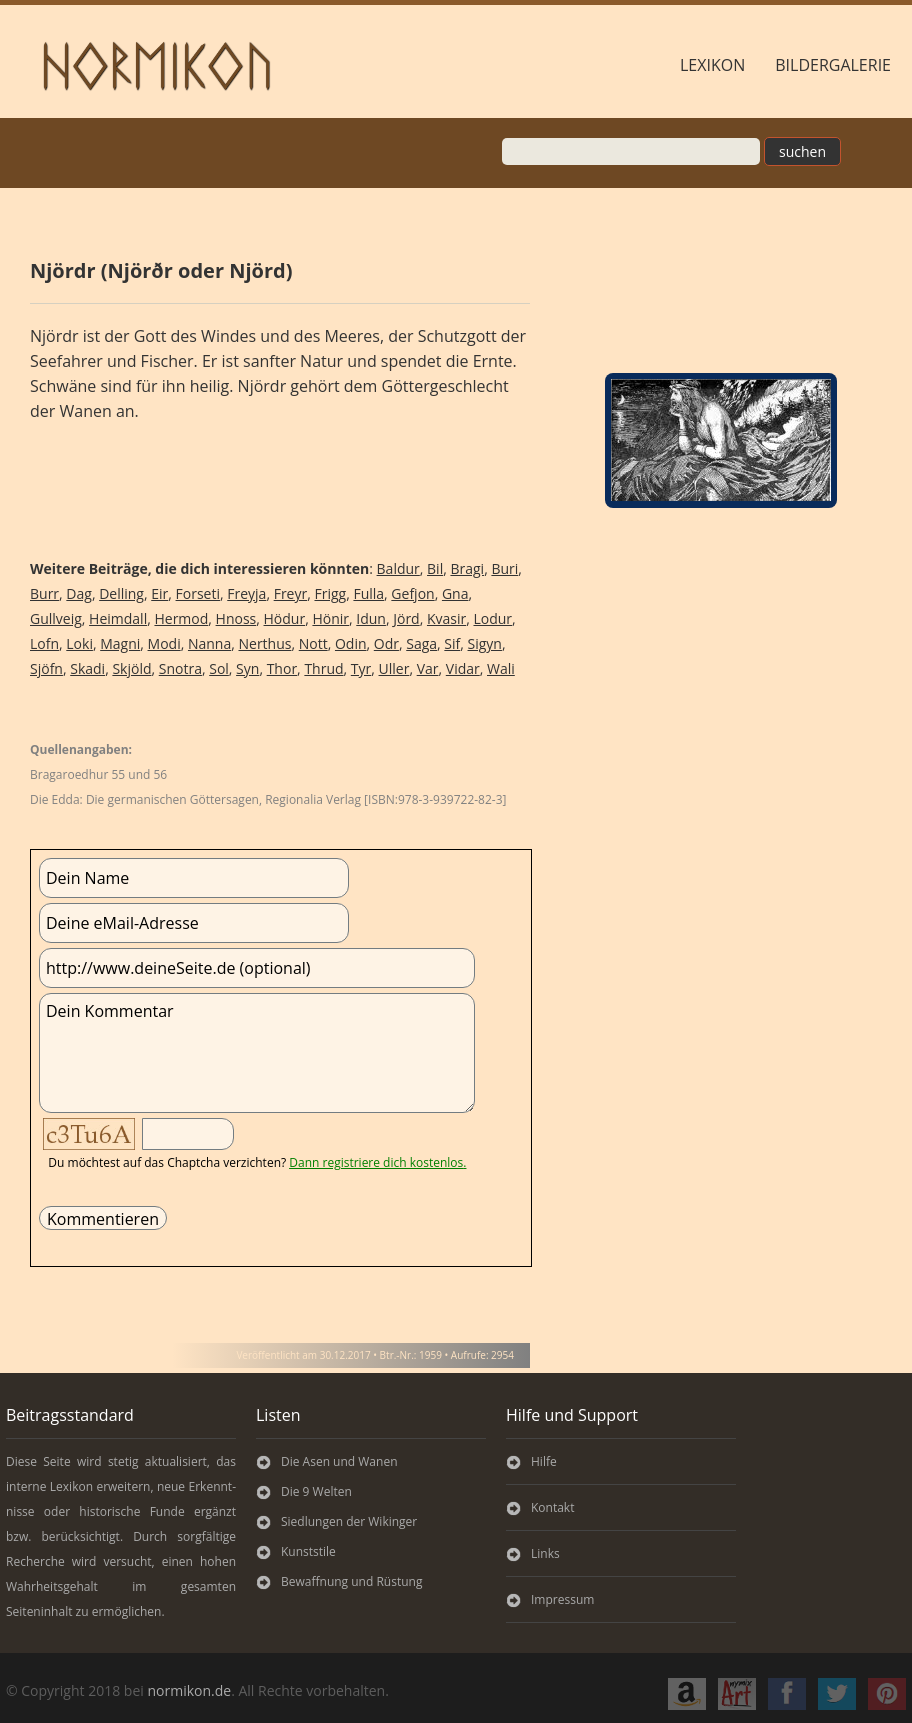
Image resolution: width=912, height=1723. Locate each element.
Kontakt (552, 1507)
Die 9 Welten (316, 1491)
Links (545, 1553)
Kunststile (308, 1551)
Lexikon (712, 65)
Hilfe (544, 1461)
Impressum (562, 1599)
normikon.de (189, 1690)
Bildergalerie (833, 65)
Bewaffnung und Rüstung (351, 1581)
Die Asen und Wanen (339, 1461)
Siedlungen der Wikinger (349, 1521)
